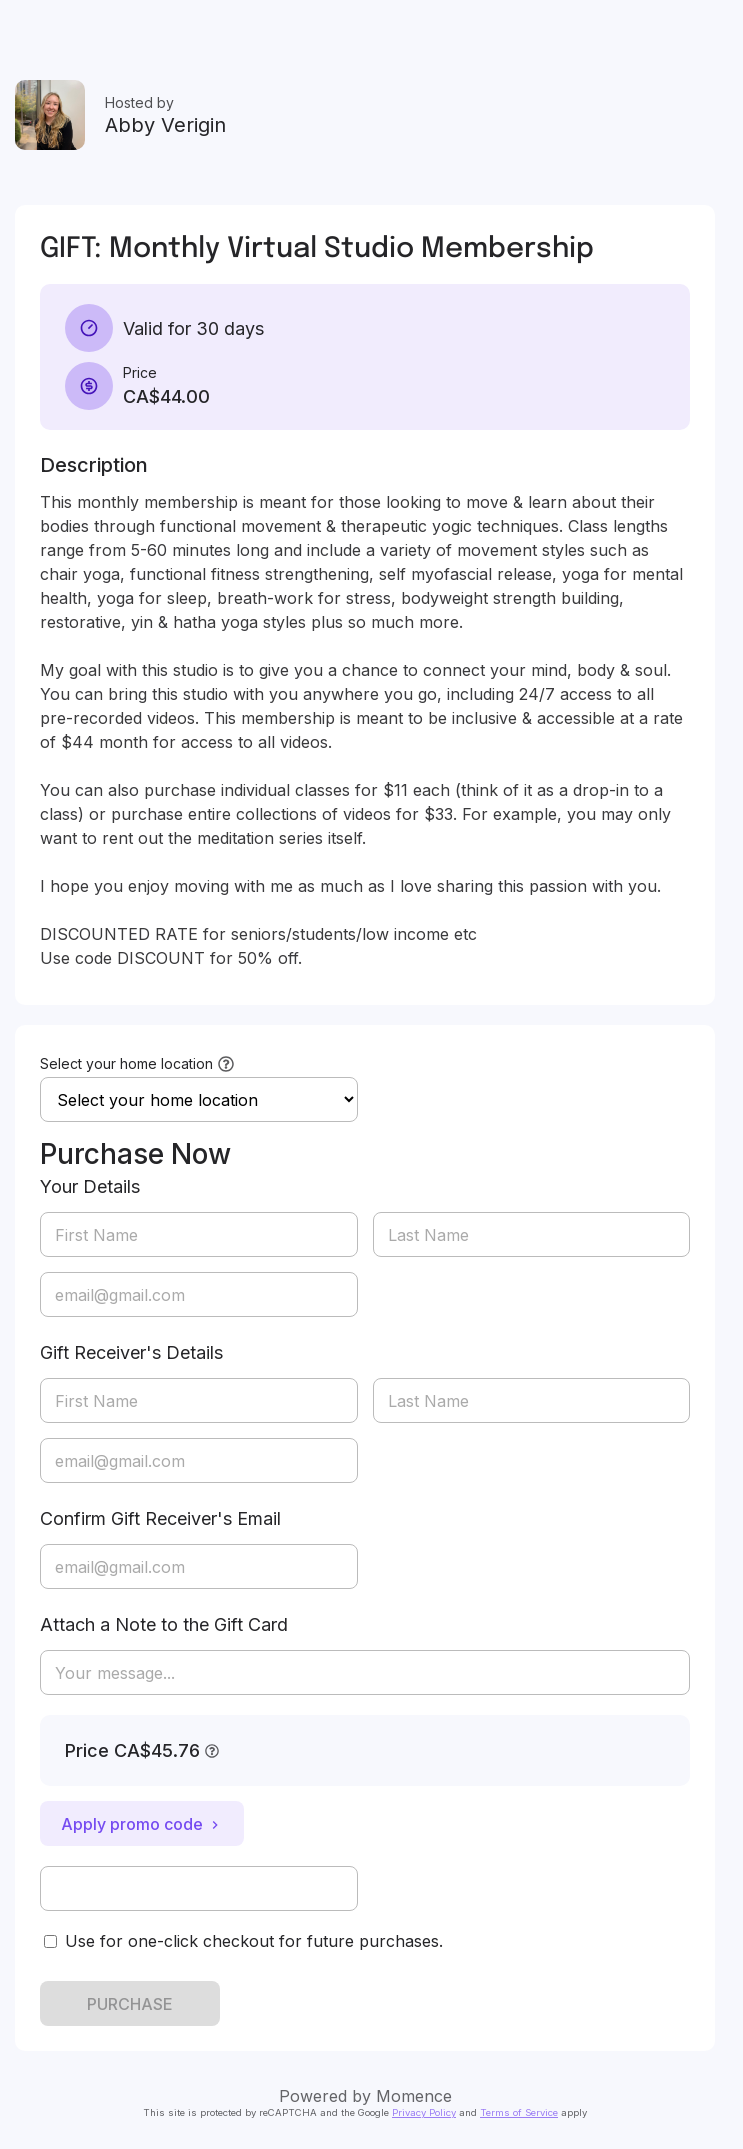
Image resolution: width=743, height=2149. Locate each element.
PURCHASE (130, 2004)
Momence (414, 2096)
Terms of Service (519, 2112)
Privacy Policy (424, 2112)
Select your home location (126, 1063)
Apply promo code (142, 1824)
